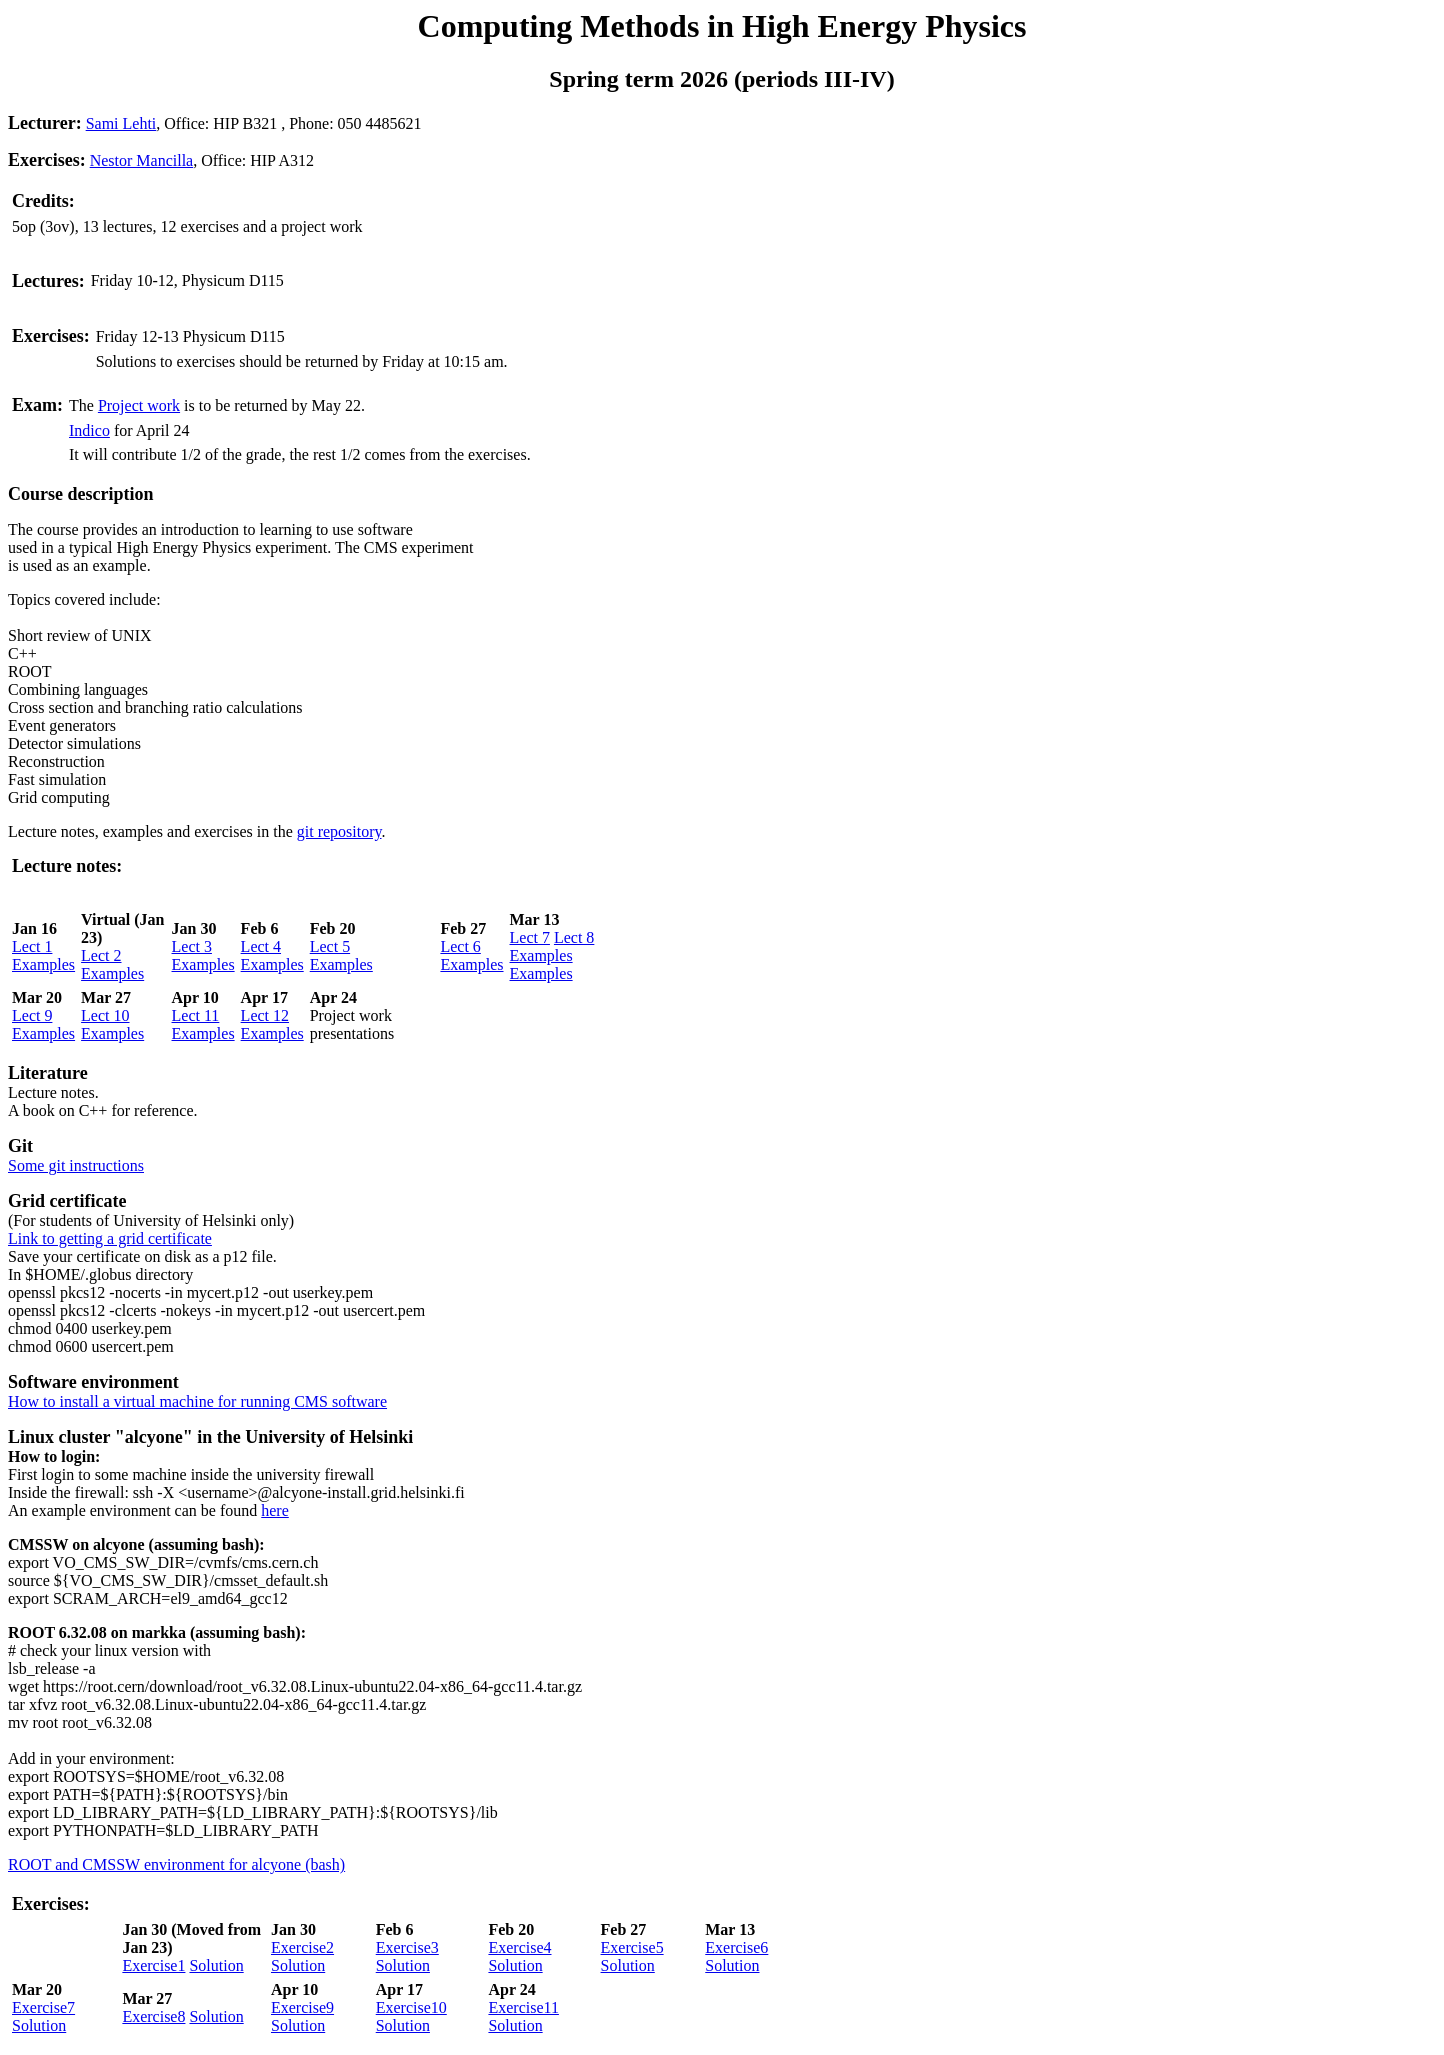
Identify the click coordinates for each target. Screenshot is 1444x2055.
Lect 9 (32, 1015)
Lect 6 (460, 946)
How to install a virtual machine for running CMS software (197, 1401)
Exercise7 (43, 2007)
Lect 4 (261, 946)
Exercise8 (153, 2016)
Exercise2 (302, 1947)
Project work (139, 405)
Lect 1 (32, 946)
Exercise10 (411, 2007)
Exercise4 (519, 1947)
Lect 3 (192, 946)
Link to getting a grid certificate (110, 1238)
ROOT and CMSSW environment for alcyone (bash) (176, 1864)
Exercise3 (407, 1947)
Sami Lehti (121, 123)
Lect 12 (265, 1015)
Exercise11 (523, 2007)
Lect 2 (101, 955)
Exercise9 (302, 2007)
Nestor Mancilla (142, 160)
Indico (89, 430)
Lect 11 (196, 1015)
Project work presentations (352, 1024)
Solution (216, 1965)
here (275, 1510)
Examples (43, 964)
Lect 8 (574, 937)
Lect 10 (105, 1015)
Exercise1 (153, 1965)
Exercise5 (632, 1947)
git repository (339, 831)
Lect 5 (330, 946)
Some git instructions (76, 1165)
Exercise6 (736, 1947)
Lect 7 (530, 937)
